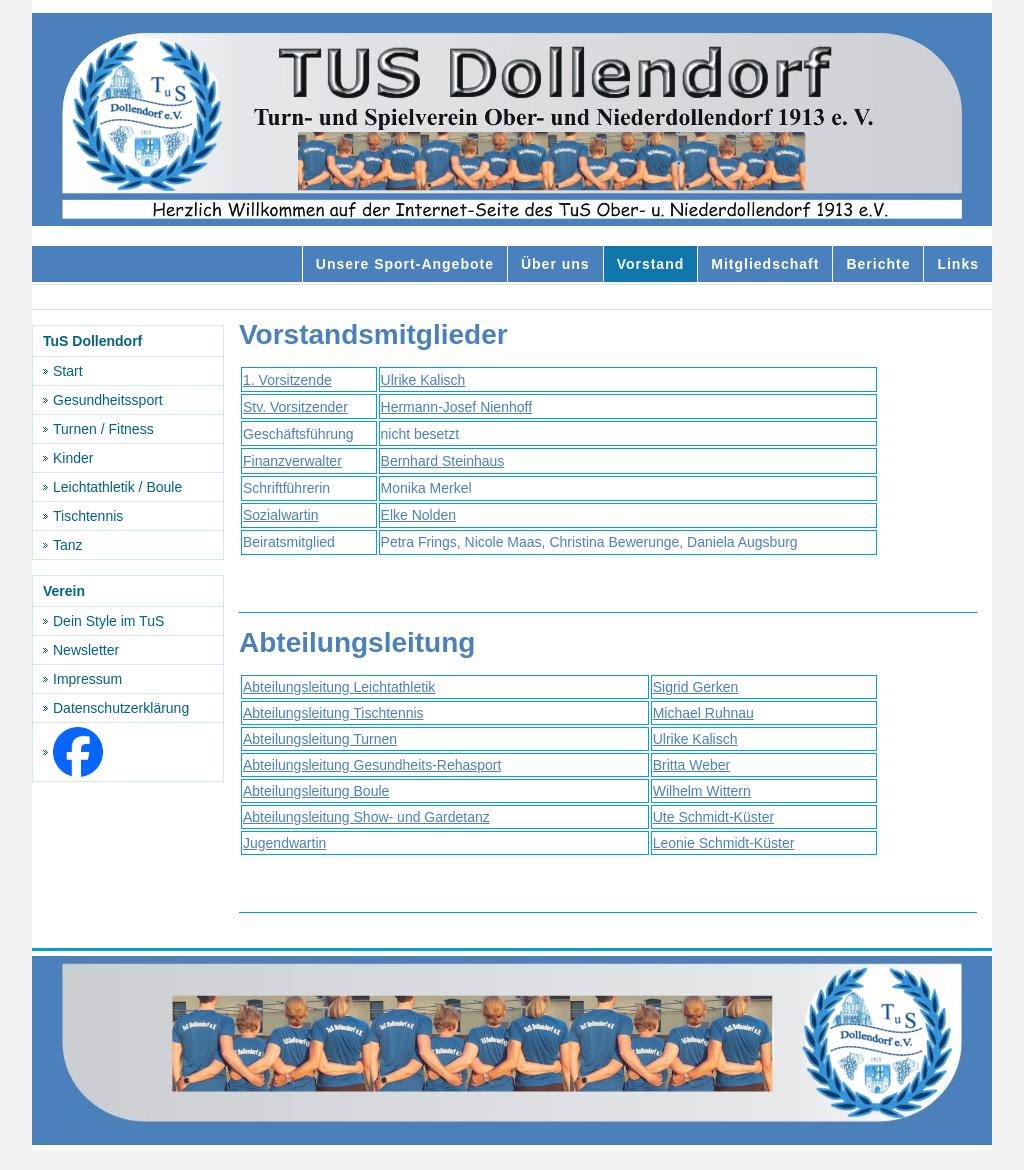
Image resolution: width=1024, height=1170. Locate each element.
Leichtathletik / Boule (117, 487)
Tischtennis (88, 516)
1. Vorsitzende (287, 380)
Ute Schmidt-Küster (713, 817)
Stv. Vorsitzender (295, 407)
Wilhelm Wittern (702, 791)
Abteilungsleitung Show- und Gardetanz (366, 817)
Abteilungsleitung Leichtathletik (339, 687)
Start (68, 371)
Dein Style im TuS (108, 621)
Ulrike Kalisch (423, 380)
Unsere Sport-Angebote (405, 264)
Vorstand (651, 264)
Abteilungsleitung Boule (316, 791)
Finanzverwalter (292, 461)
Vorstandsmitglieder (373, 334)
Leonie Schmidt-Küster (724, 843)
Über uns (555, 264)
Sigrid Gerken (696, 687)
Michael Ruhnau (703, 713)
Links (958, 264)
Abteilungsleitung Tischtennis (333, 713)
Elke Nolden (419, 515)
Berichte (878, 264)
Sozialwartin (280, 515)
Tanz (68, 545)
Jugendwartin (284, 843)
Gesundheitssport (108, 400)
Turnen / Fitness (103, 429)
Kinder (73, 458)
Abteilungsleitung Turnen (320, 739)
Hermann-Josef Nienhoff (456, 407)
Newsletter (86, 650)
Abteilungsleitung (357, 642)
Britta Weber (692, 765)
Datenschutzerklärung (121, 708)
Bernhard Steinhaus (443, 461)
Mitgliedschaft (765, 264)
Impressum (87, 679)
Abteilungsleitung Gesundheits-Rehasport (372, 765)
